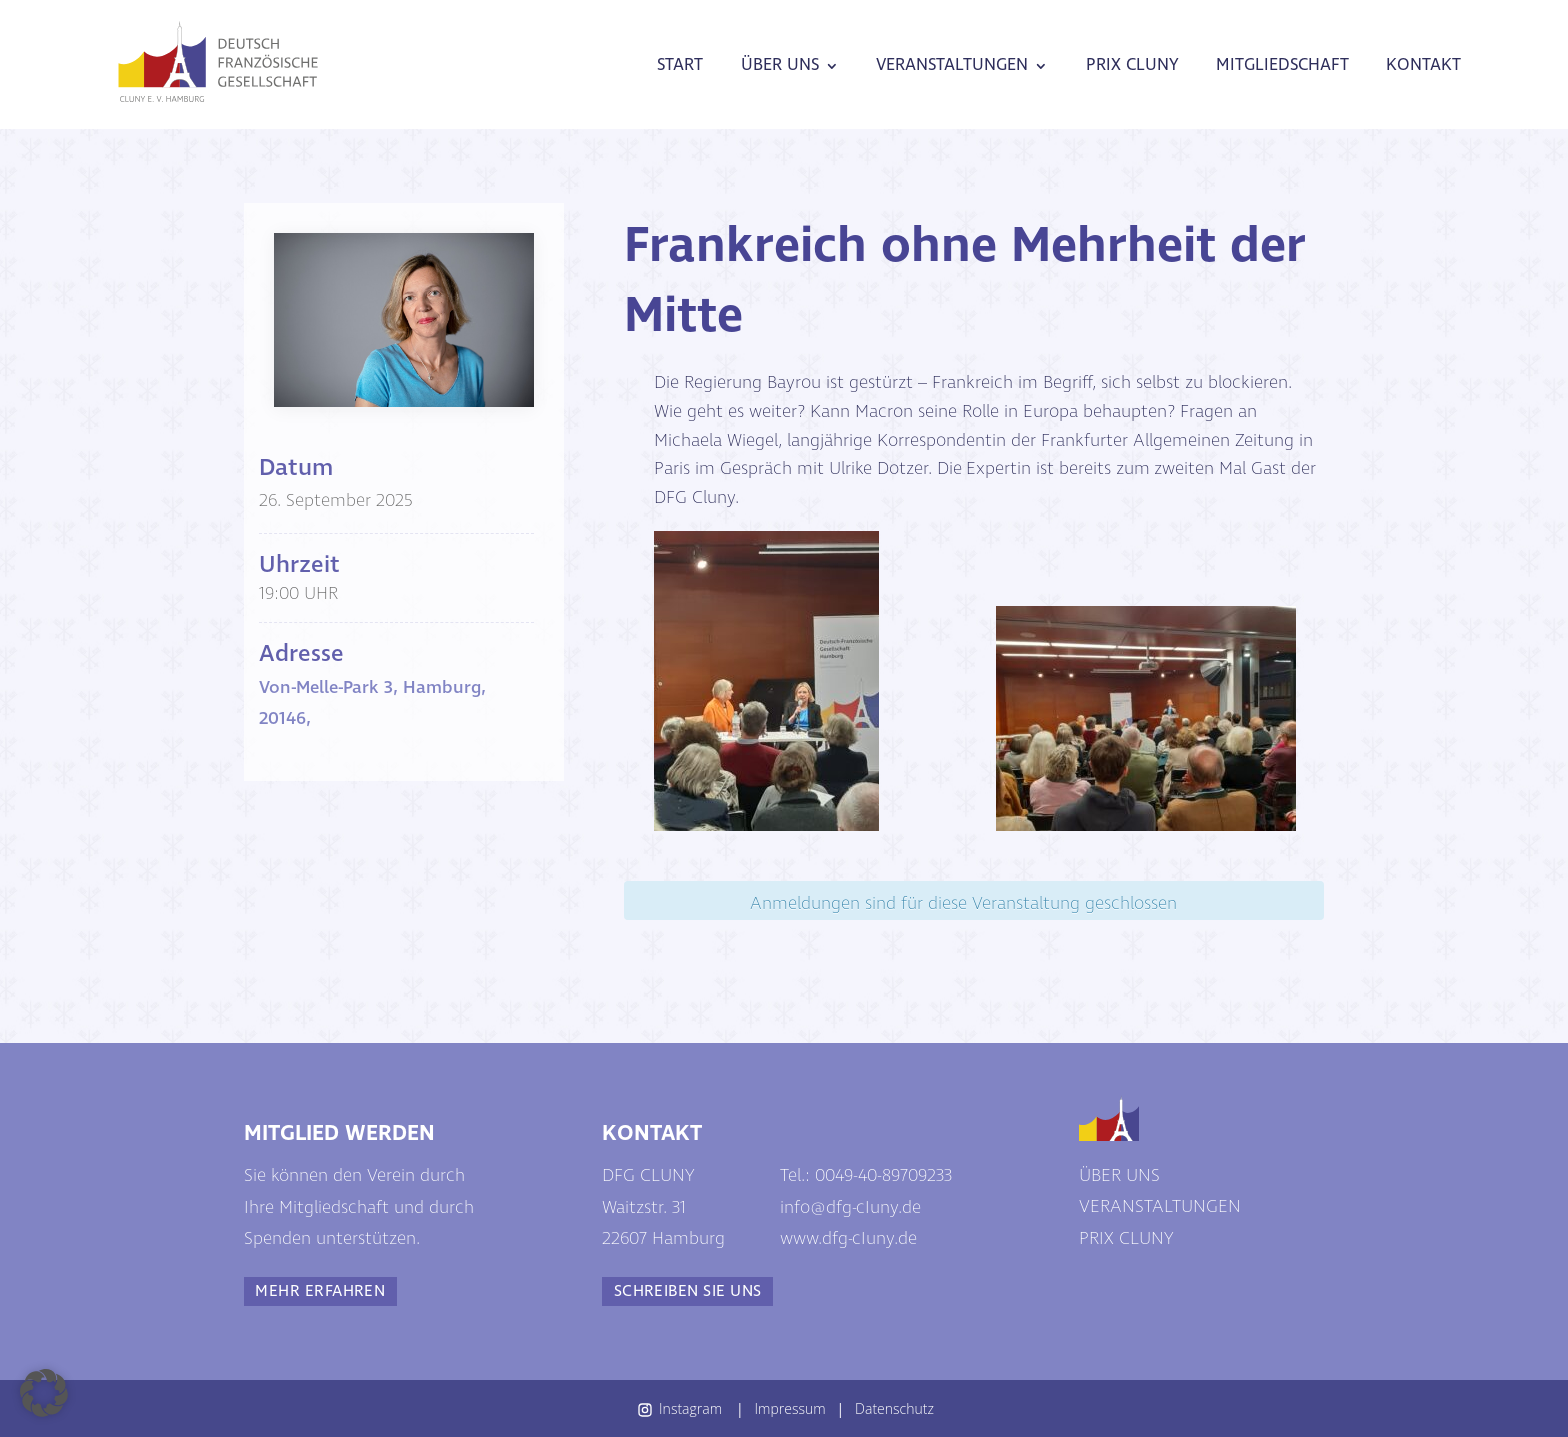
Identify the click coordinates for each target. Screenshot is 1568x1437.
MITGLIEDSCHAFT (1282, 65)
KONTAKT (1423, 65)
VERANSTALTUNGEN (952, 65)
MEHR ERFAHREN (320, 1291)
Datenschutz (894, 1408)
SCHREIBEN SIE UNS (688, 1291)
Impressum (790, 1408)
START (680, 65)
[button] (44, 1393)
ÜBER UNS (780, 65)
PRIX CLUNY (1132, 65)
